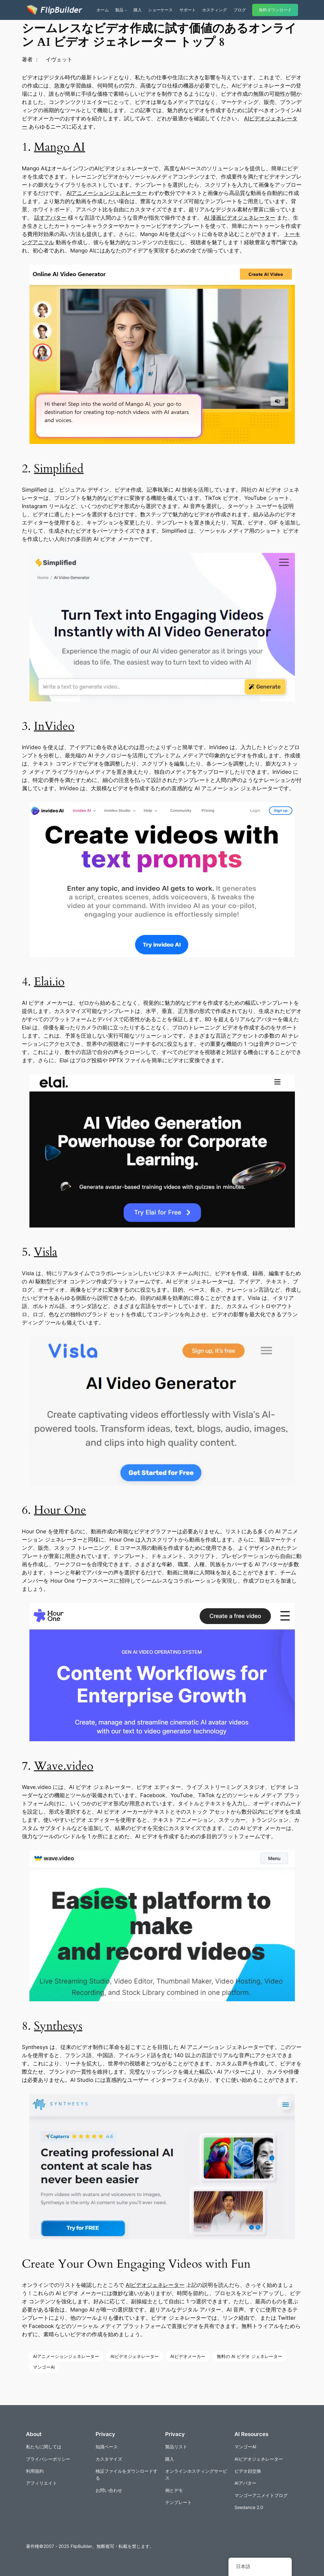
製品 (119, 9)
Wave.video (63, 1766)
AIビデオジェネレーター (155, 2285)
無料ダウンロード (275, 10)
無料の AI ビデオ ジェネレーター (249, 2356)
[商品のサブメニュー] (126, 10)
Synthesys (58, 2026)
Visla (45, 1252)
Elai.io (49, 982)
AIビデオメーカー (187, 2356)
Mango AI (59, 147)
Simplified (59, 469)
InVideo (54, 726)
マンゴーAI (44, 2367)
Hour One (60, 1510)
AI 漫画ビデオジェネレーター (239, 218)
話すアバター (50, 218)
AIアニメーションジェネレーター (106, 193)
